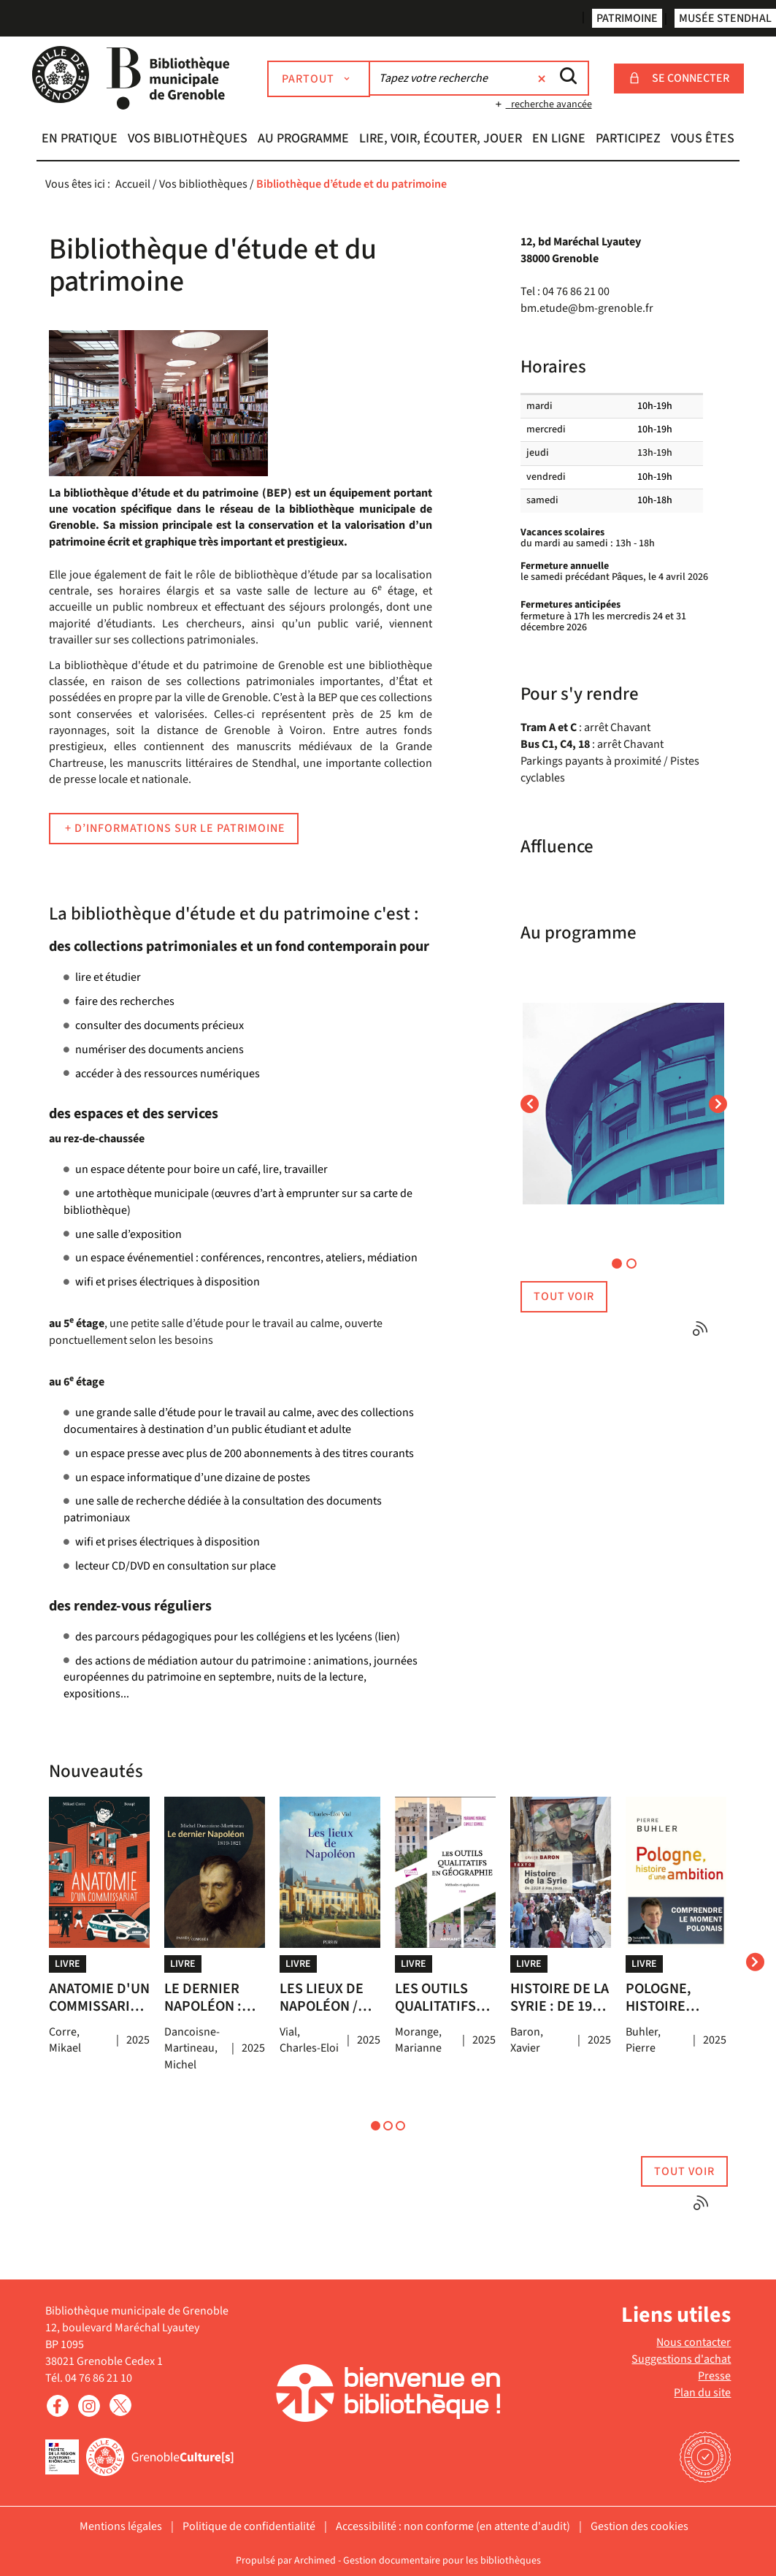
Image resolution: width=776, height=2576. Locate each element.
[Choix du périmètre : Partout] (321, 79)
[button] (80, 140)
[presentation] (755, 1961)
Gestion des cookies (639, 2526)
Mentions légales (121, 2526)
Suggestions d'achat (681, 2359)
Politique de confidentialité (249, 2526)
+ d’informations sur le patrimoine (173, 828)
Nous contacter (693, 2342)
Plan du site (702, 2393)
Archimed (315, 2560)
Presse (714, 2376)
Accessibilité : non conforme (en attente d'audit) (453, 2526)
